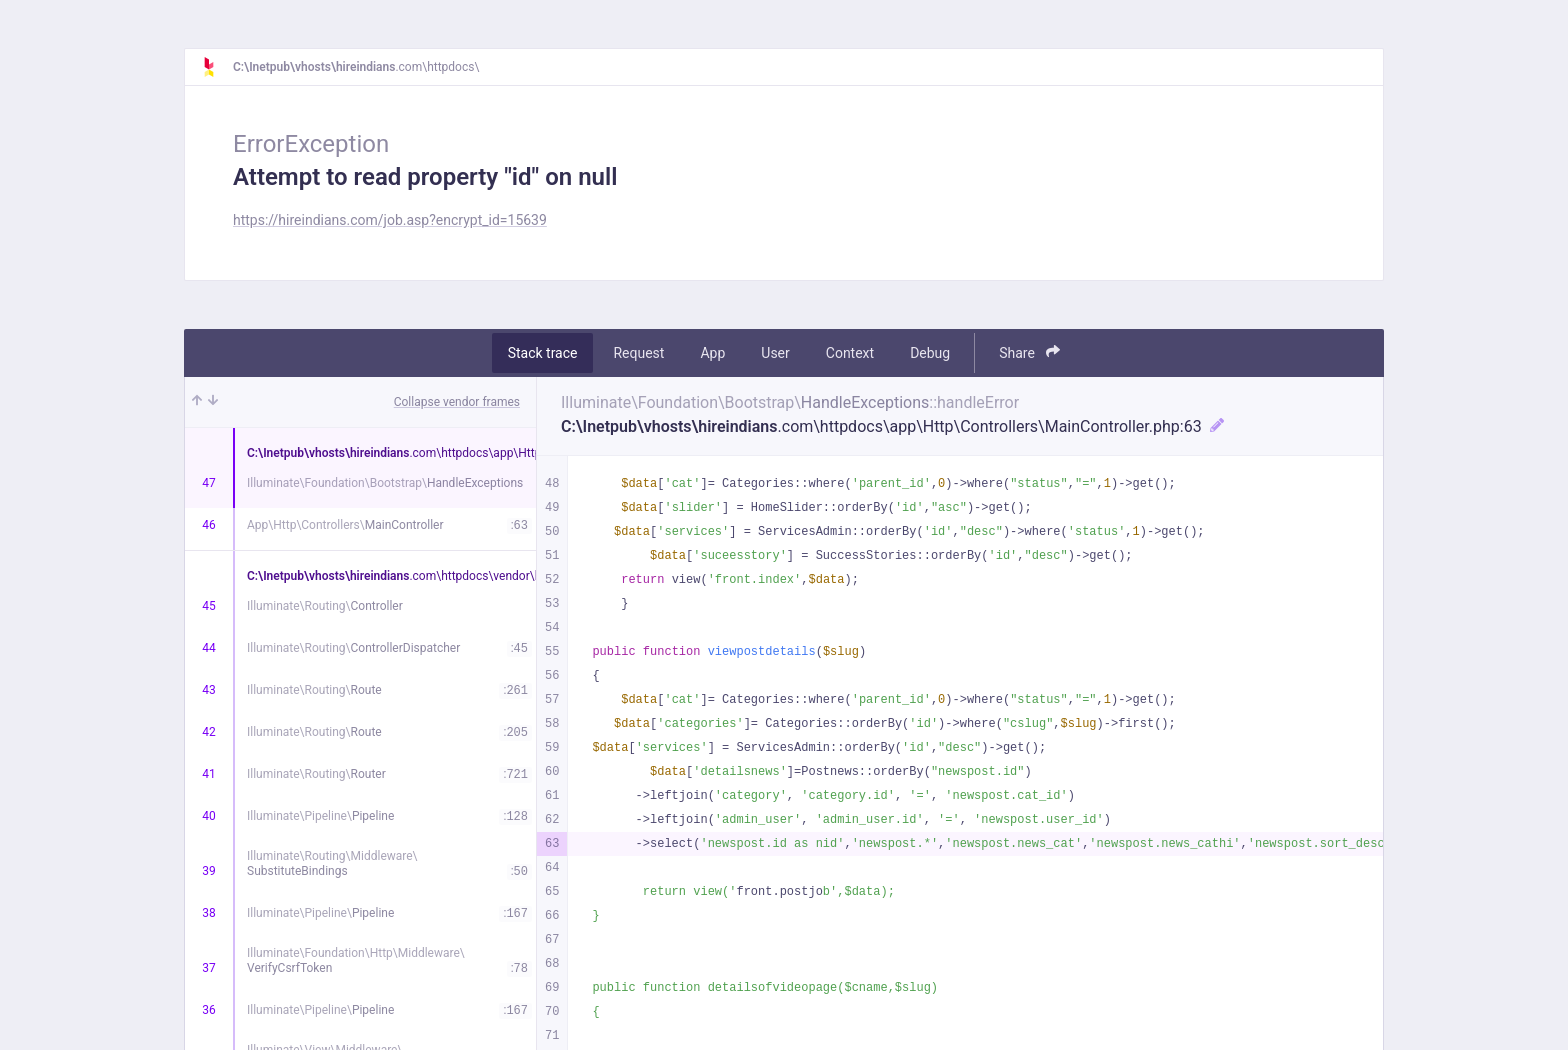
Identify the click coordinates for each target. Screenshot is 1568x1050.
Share (1029, 352)
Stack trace (543, 353)
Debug (930, 353)
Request (638, 353)
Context (850, 353)
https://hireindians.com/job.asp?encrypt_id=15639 (390, 220)
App (712, 353)
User (775, 353)
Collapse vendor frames (457, 402)
